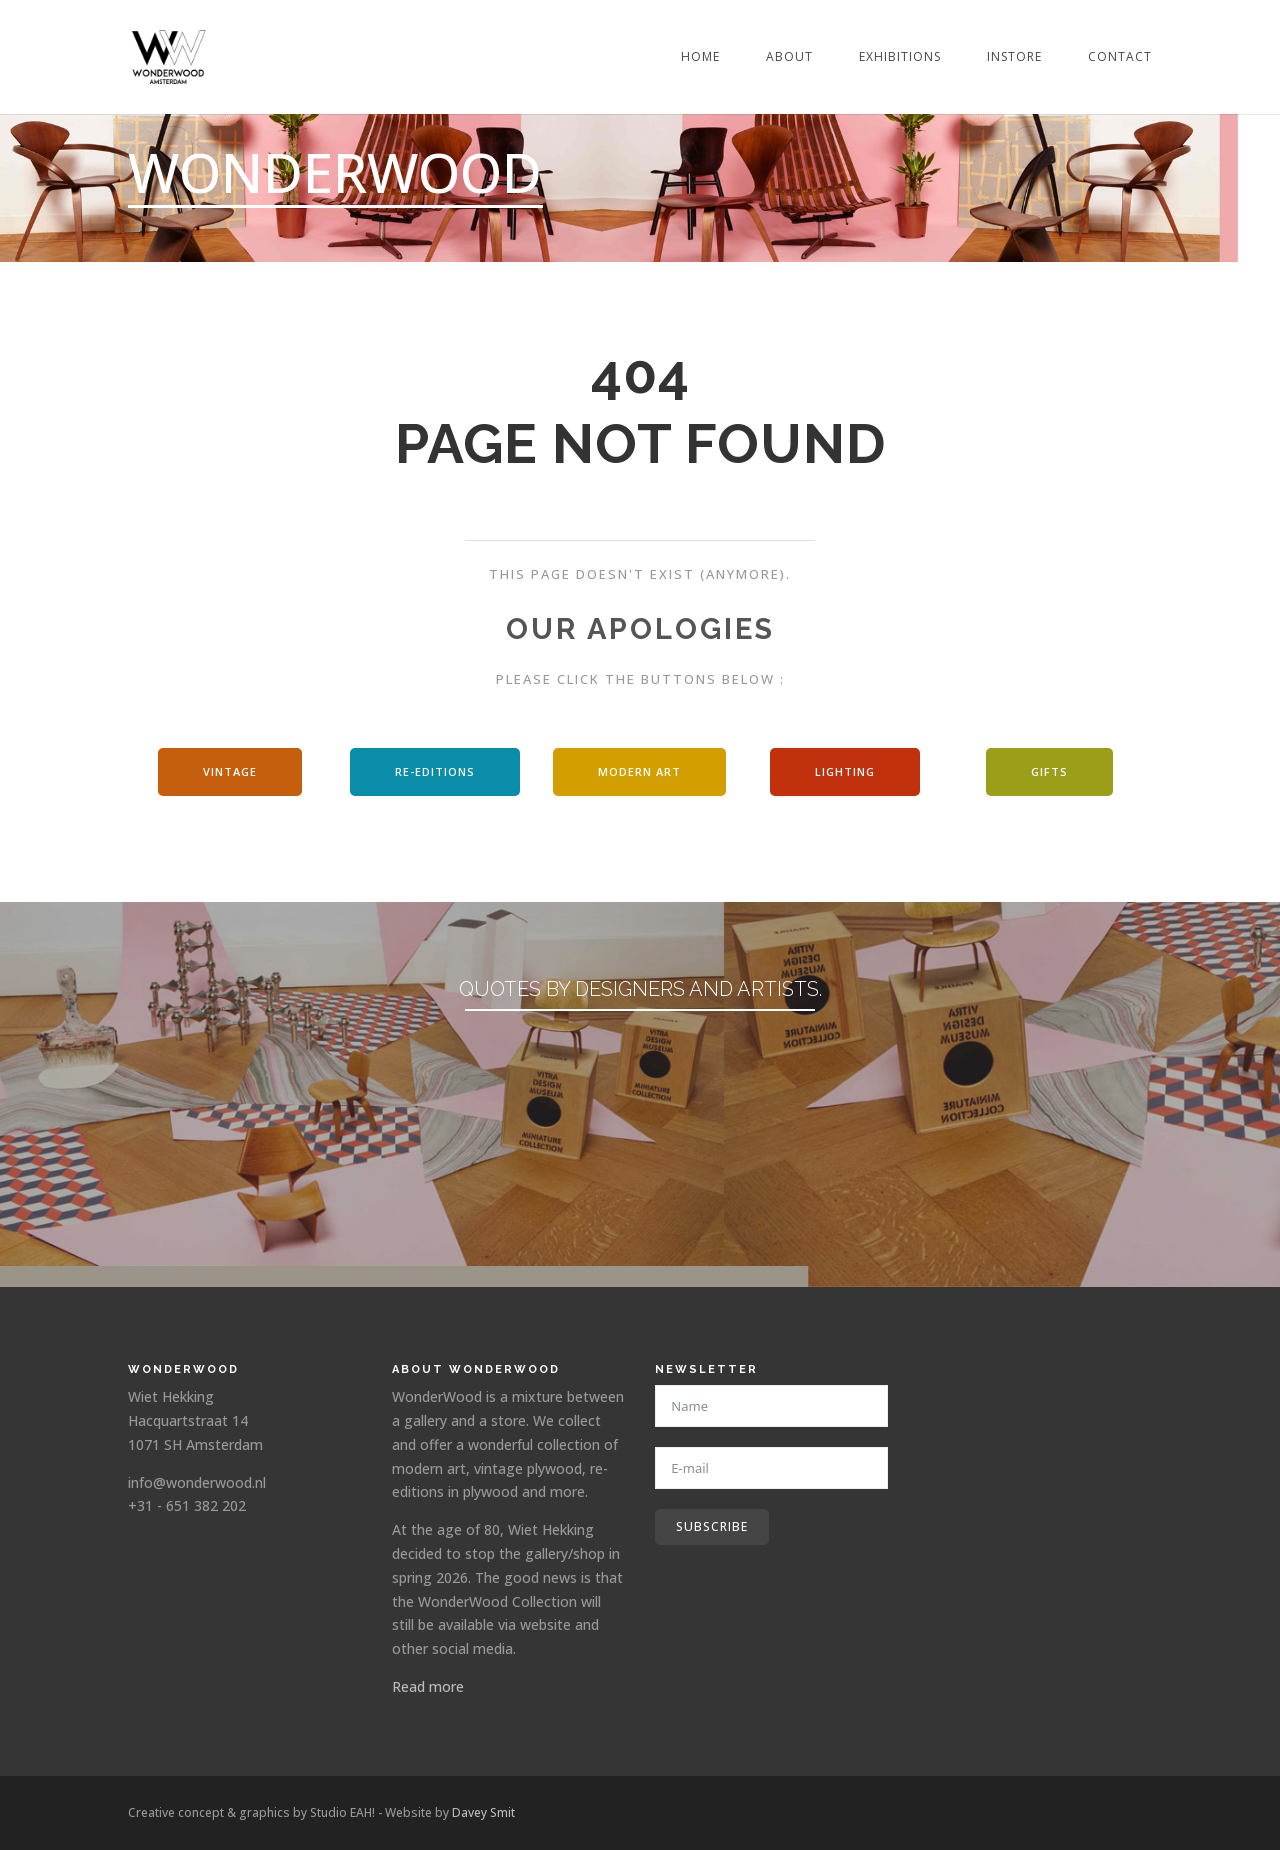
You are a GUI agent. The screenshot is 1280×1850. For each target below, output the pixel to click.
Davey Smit (483, 1812)
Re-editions (435, 771)
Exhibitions (900, 57)
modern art (639, 771)
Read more (428, 1686)
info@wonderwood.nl (197, 1482)
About (789, 57)
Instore (1014, 57)
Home (700, 57)
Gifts (1049, 771)
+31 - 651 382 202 (187, 1505)
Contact (1120, 57)
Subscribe (712, 1526)
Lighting (845, 771)
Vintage (230, 771)
